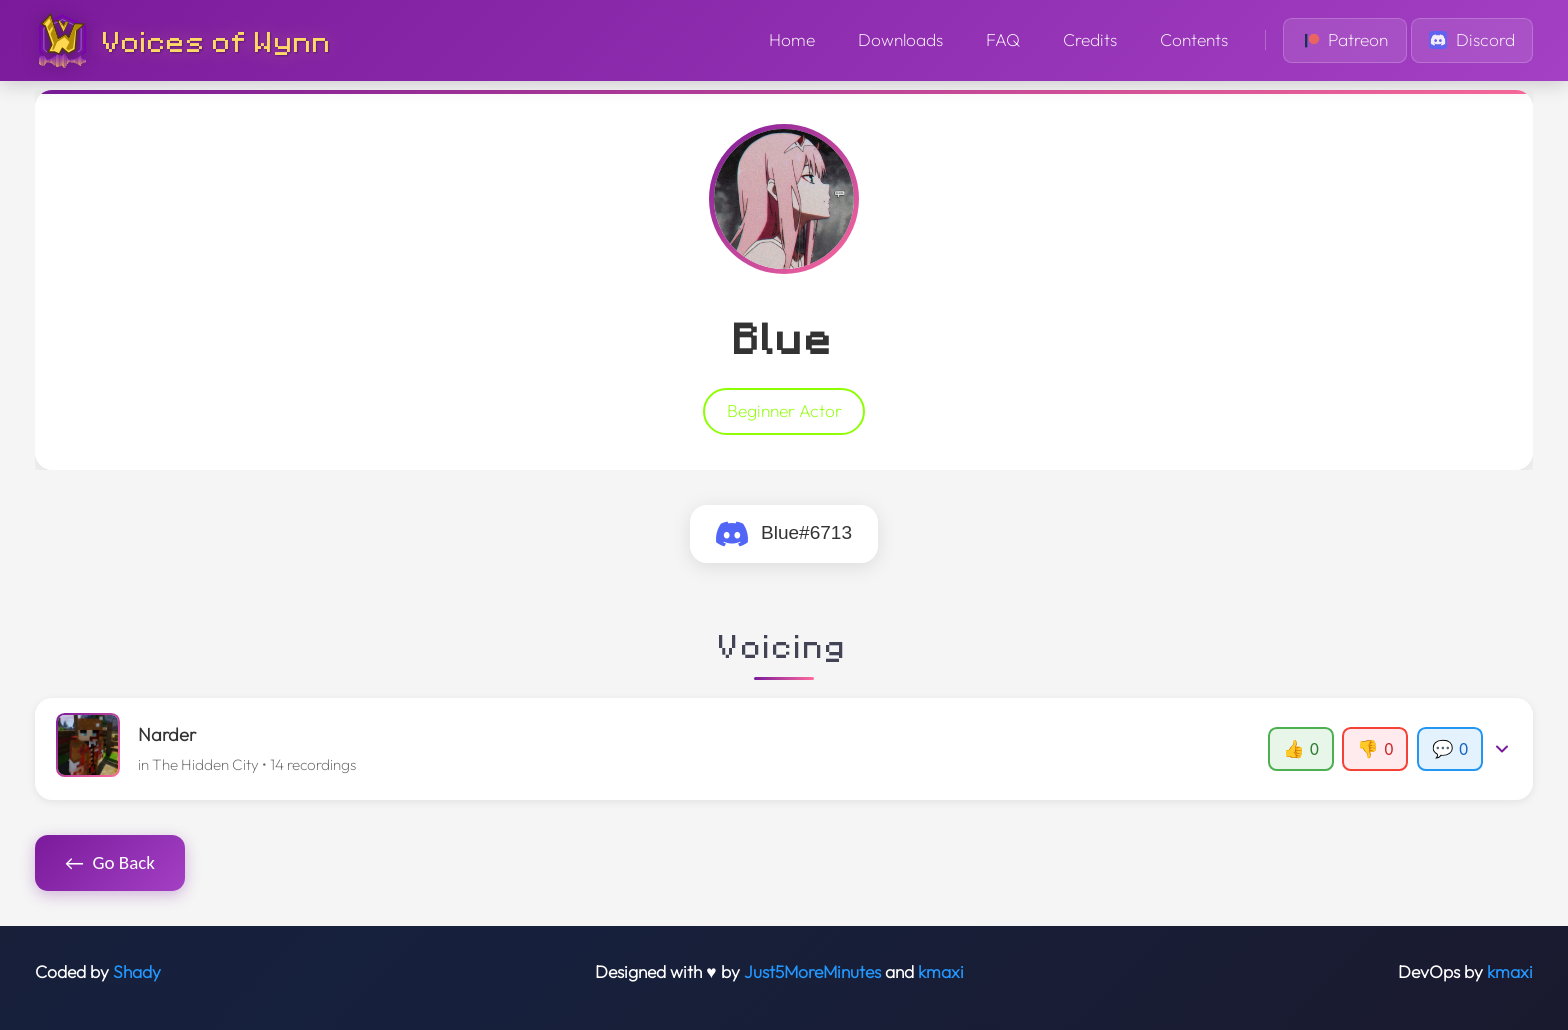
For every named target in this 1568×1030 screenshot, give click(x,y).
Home (792, 40)
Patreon (1345, 40)
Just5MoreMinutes (812, 972)
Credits (1090, 40)
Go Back (110, 863)
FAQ (1003, 40)
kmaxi (941, 972)
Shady (137, 972)
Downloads (900, 40)
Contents (1194, 40)
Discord (1472, 40)
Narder (167, 734)
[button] (784, 749)
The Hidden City (205, 764)
